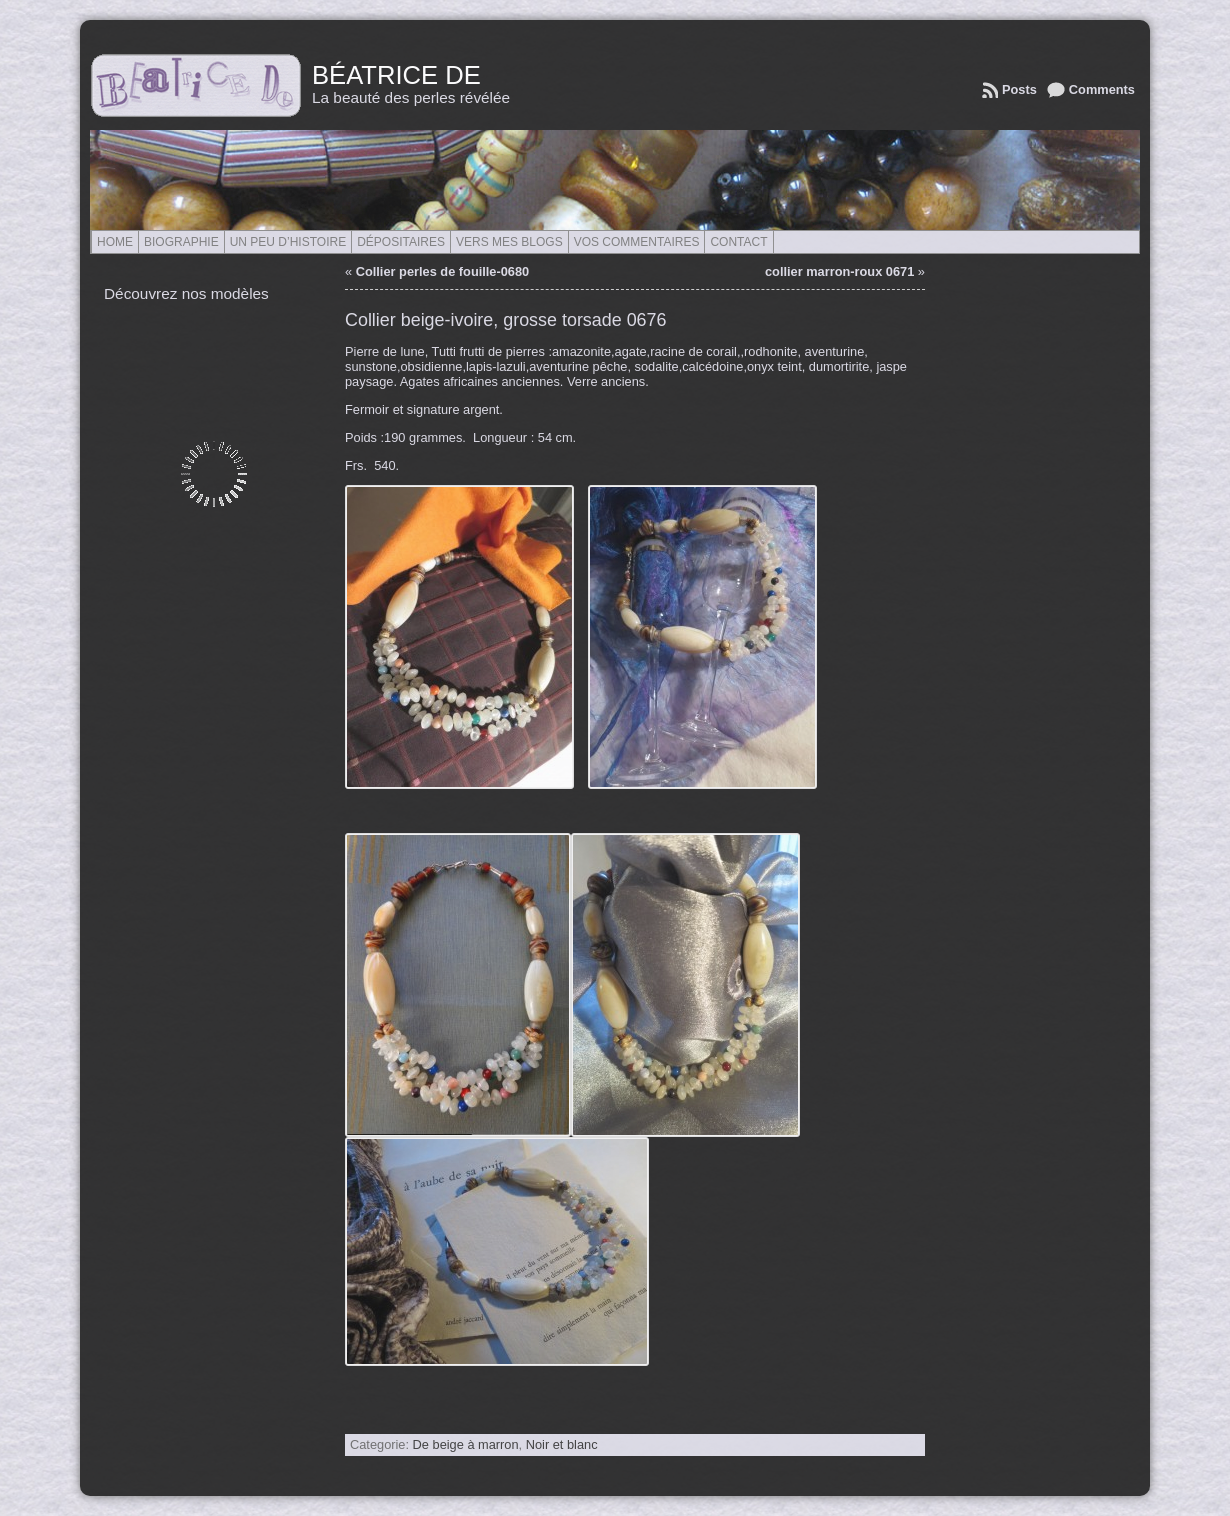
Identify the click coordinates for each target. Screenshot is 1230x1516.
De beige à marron (466, 1444)
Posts (1019, 89)
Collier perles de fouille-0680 (443, 271)
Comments (1102, 89)
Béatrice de (396, 75)
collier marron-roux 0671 (839, 271)
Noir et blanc (562, 1444)
